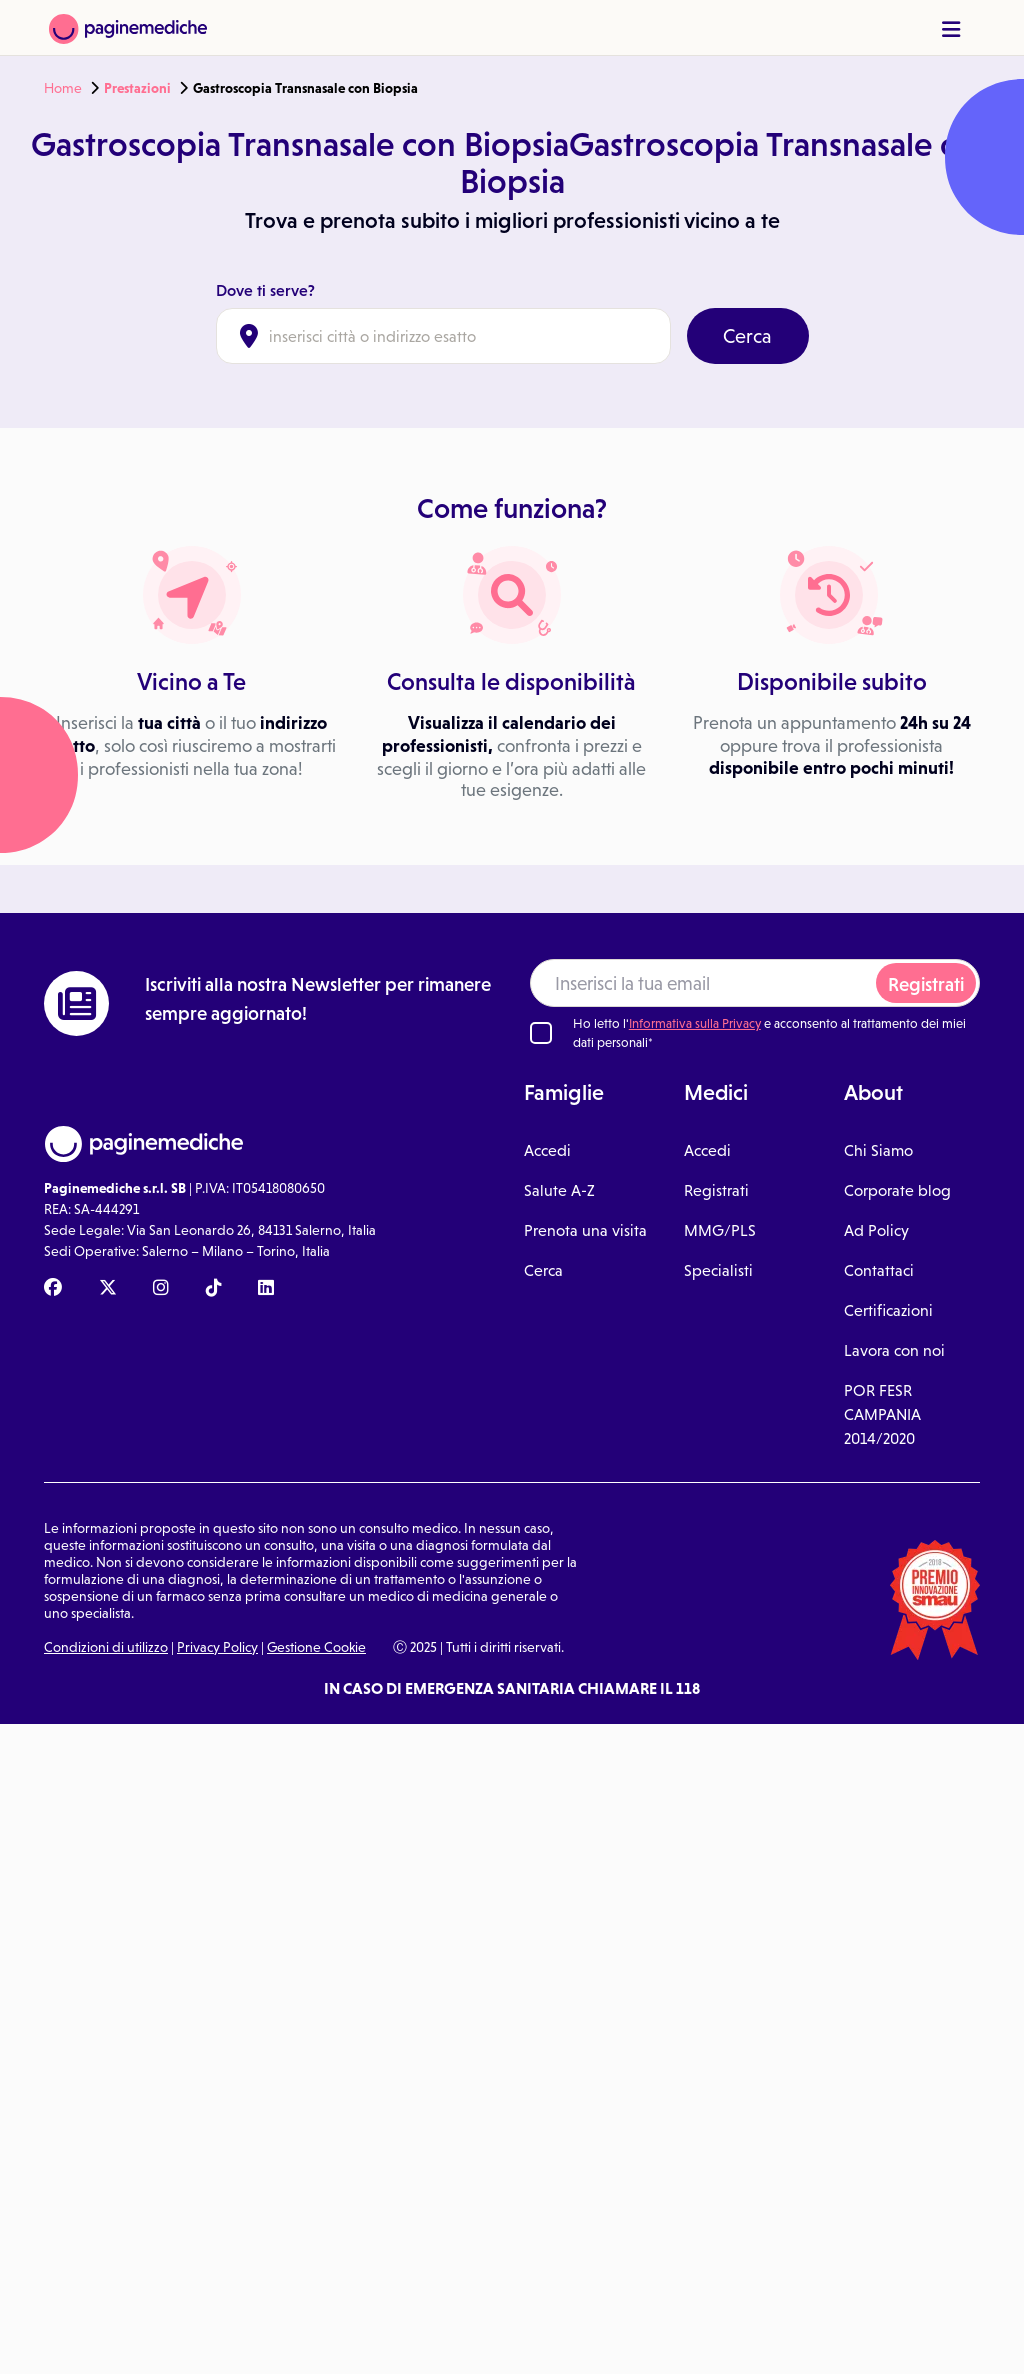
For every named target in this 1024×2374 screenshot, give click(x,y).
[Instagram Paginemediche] (161, 1289)
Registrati (926, 984)
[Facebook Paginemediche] (53, 1289)
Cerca (747, 336)
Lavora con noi (894, 1350)
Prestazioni (137, 88)
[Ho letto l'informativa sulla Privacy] (541, 1033)
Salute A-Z (559, 1190)
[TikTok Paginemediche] (214, 1289)
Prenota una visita (585, 1230)
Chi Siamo (878, 1150)
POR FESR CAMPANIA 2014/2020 (882, 1414)
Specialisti (718, 1270)
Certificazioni (888, 1310)
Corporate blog (897, 1190)
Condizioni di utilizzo (106, 1647)
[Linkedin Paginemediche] (266, 1289)
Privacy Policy (217, 1647)
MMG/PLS (720, 1230)
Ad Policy (876, 1230)
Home (63, 88)
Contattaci (879, 1270)
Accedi (547, 1150)
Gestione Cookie (316, 1647)
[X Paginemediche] (108, 1289)
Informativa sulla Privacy (695, 1023)
